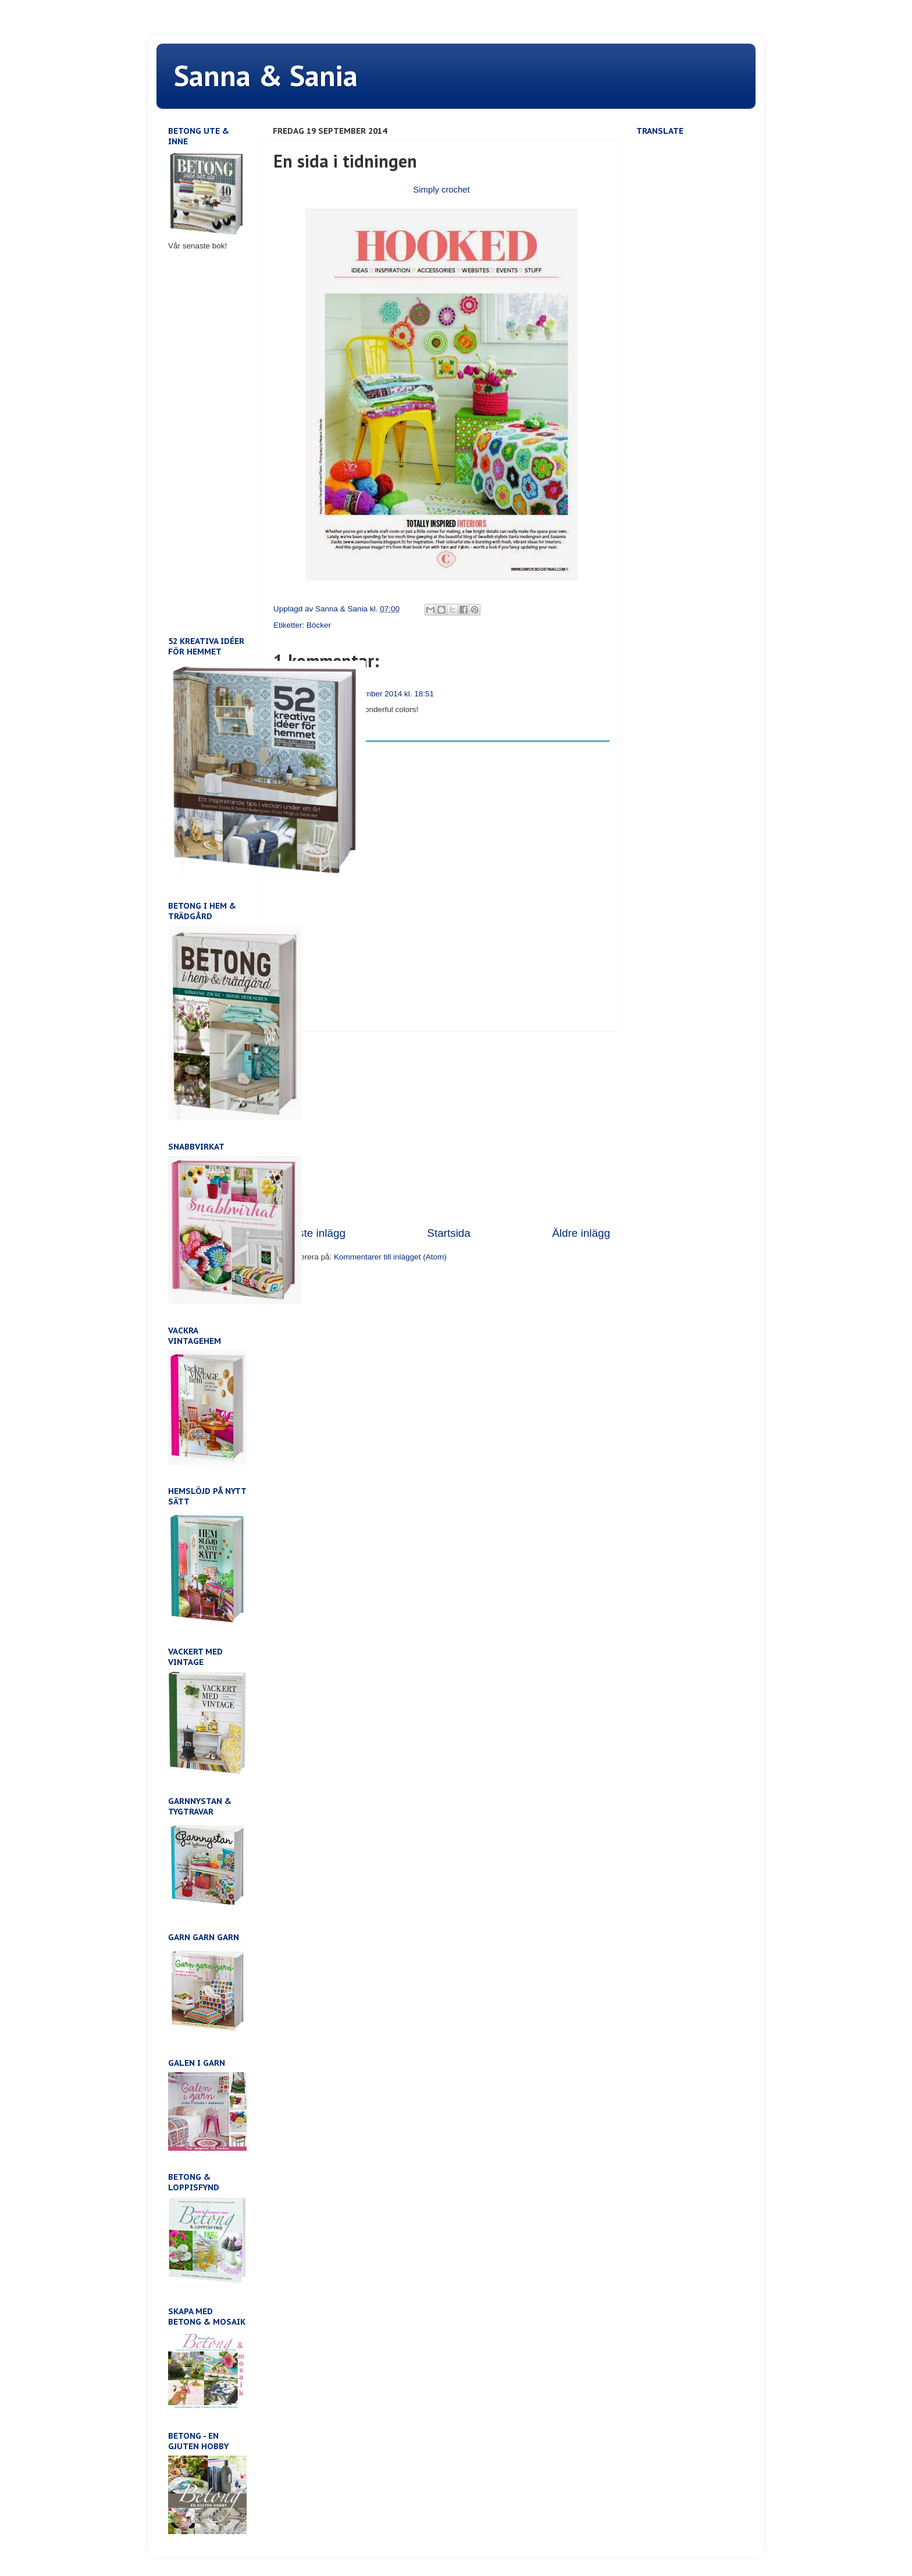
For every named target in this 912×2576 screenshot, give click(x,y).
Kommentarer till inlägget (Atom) (390, 1257)
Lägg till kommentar (314, 750)
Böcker (319, 625)
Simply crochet (441, 189)
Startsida (449, 1233)
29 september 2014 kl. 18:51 (384, 693)
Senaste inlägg (309, 1233)
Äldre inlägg (581, 1233)
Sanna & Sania (266, 75)
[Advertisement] (441, 1128)
